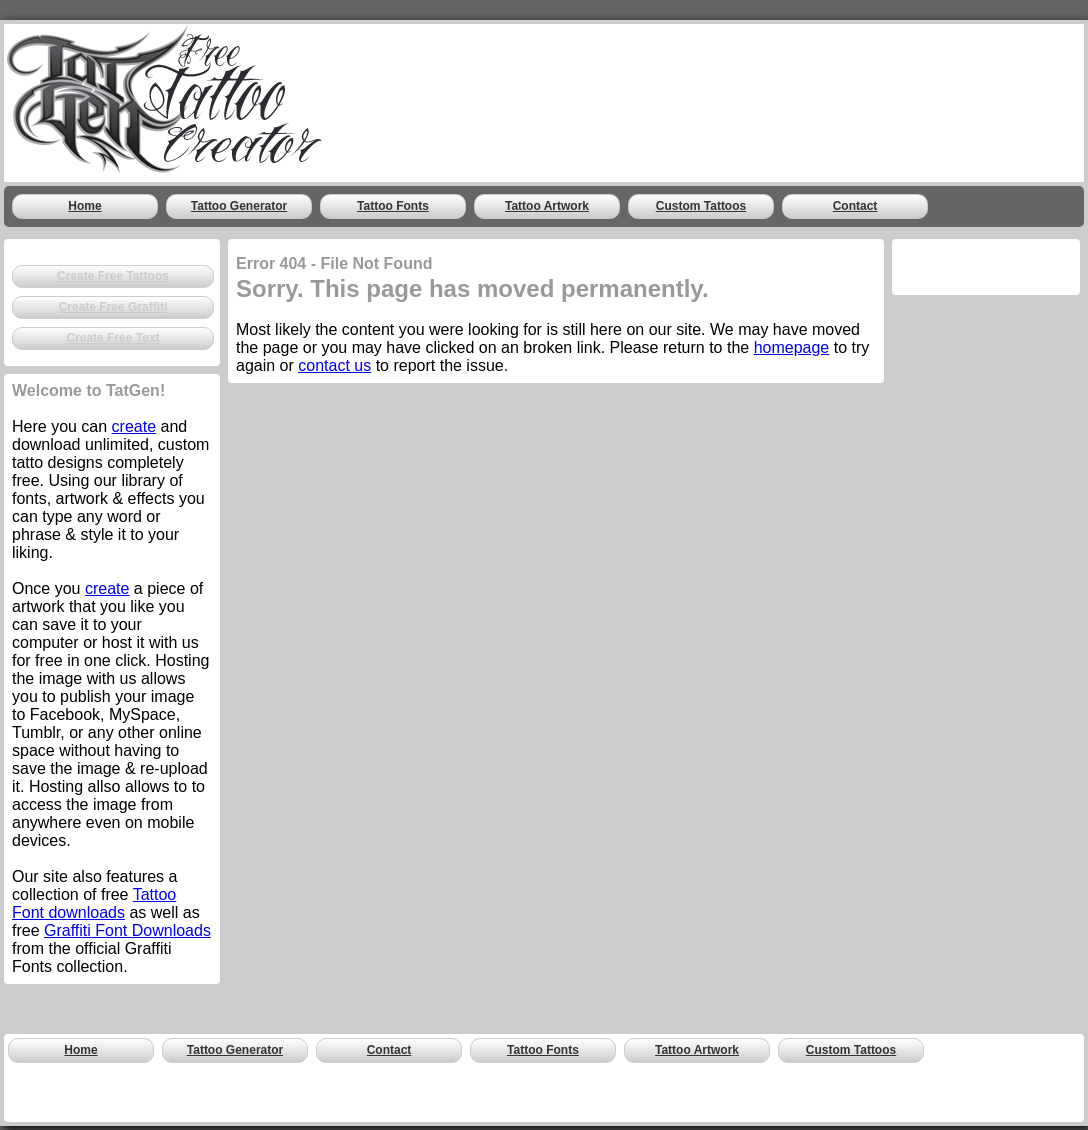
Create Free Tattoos (113, 276)
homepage (792, 347)
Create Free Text (112, 338)
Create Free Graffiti (113, 307)
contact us (334, 365)
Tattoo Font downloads (94, 903)
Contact (855, 206)
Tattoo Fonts (393, 206)
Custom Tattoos (701, 206)
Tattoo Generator (239, 206)
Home (84, 206)
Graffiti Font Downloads (127, 930)
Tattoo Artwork (547, 206)
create (134, 426)
